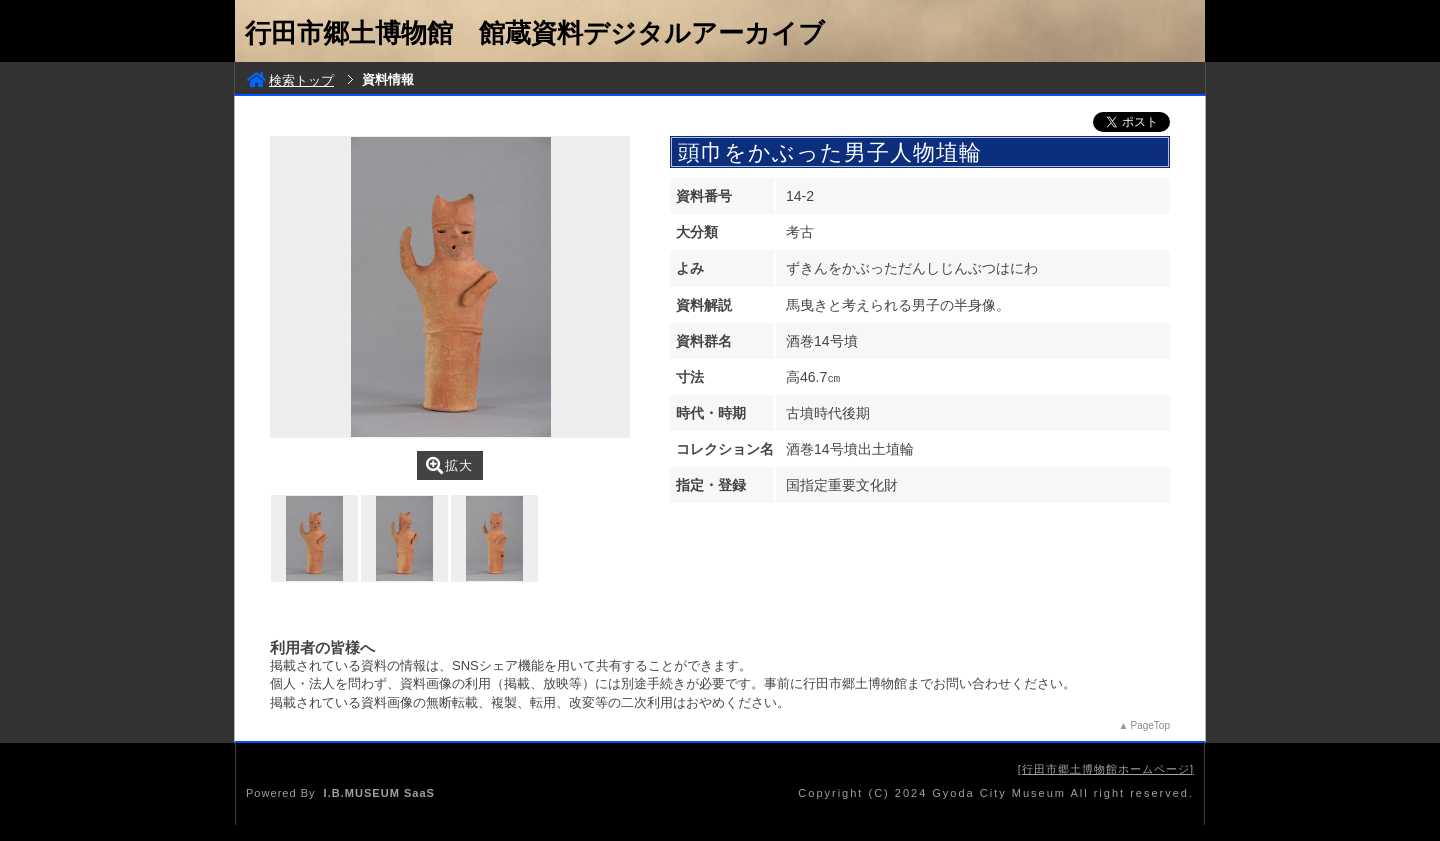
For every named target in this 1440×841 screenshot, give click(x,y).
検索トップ (290, 80)
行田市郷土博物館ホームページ (1106, 769)
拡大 (449, 465)
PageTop (1150, 725)
